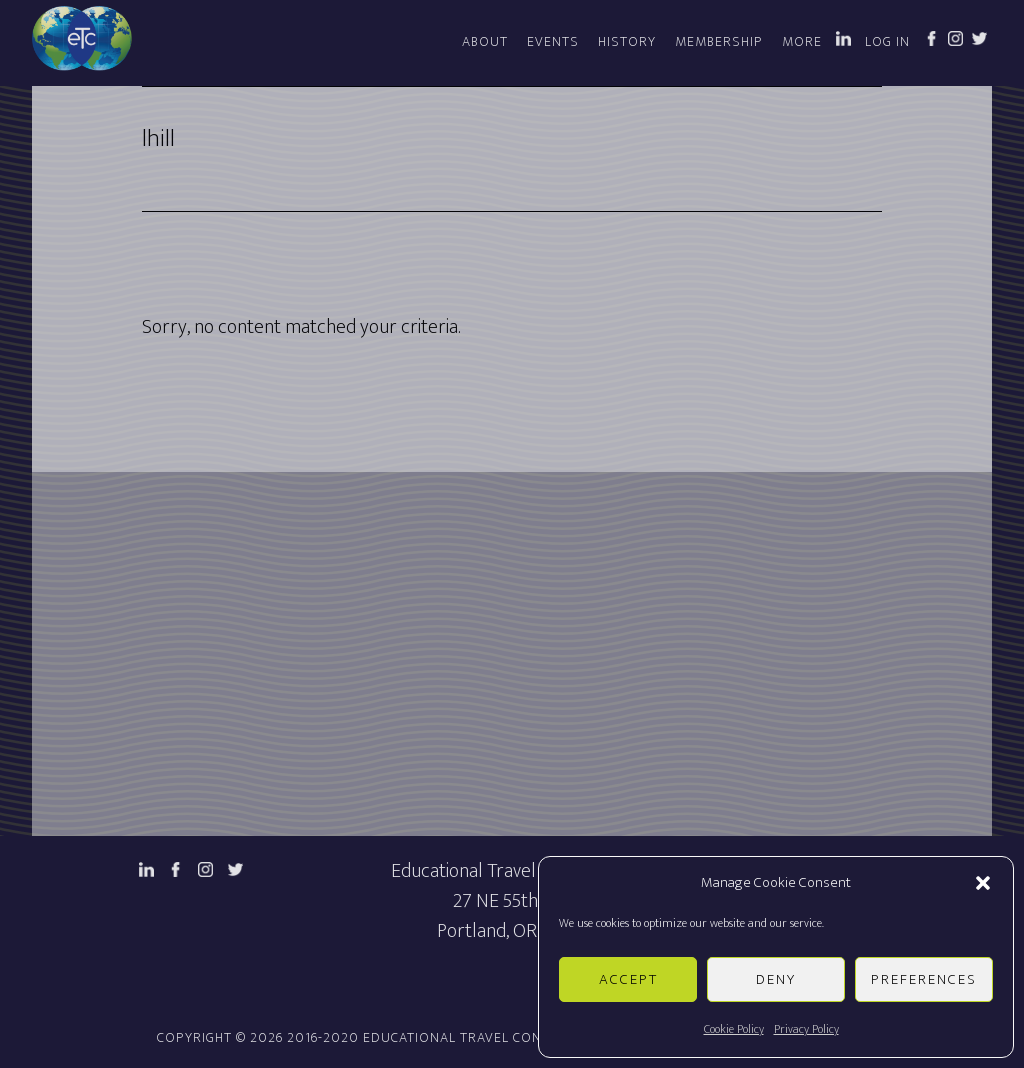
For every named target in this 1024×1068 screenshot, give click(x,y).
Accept (628, 979)
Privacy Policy (806, 1029)
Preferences (924, 979)
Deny (776, 979)
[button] (983, 883)
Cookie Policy (734, 1029)
